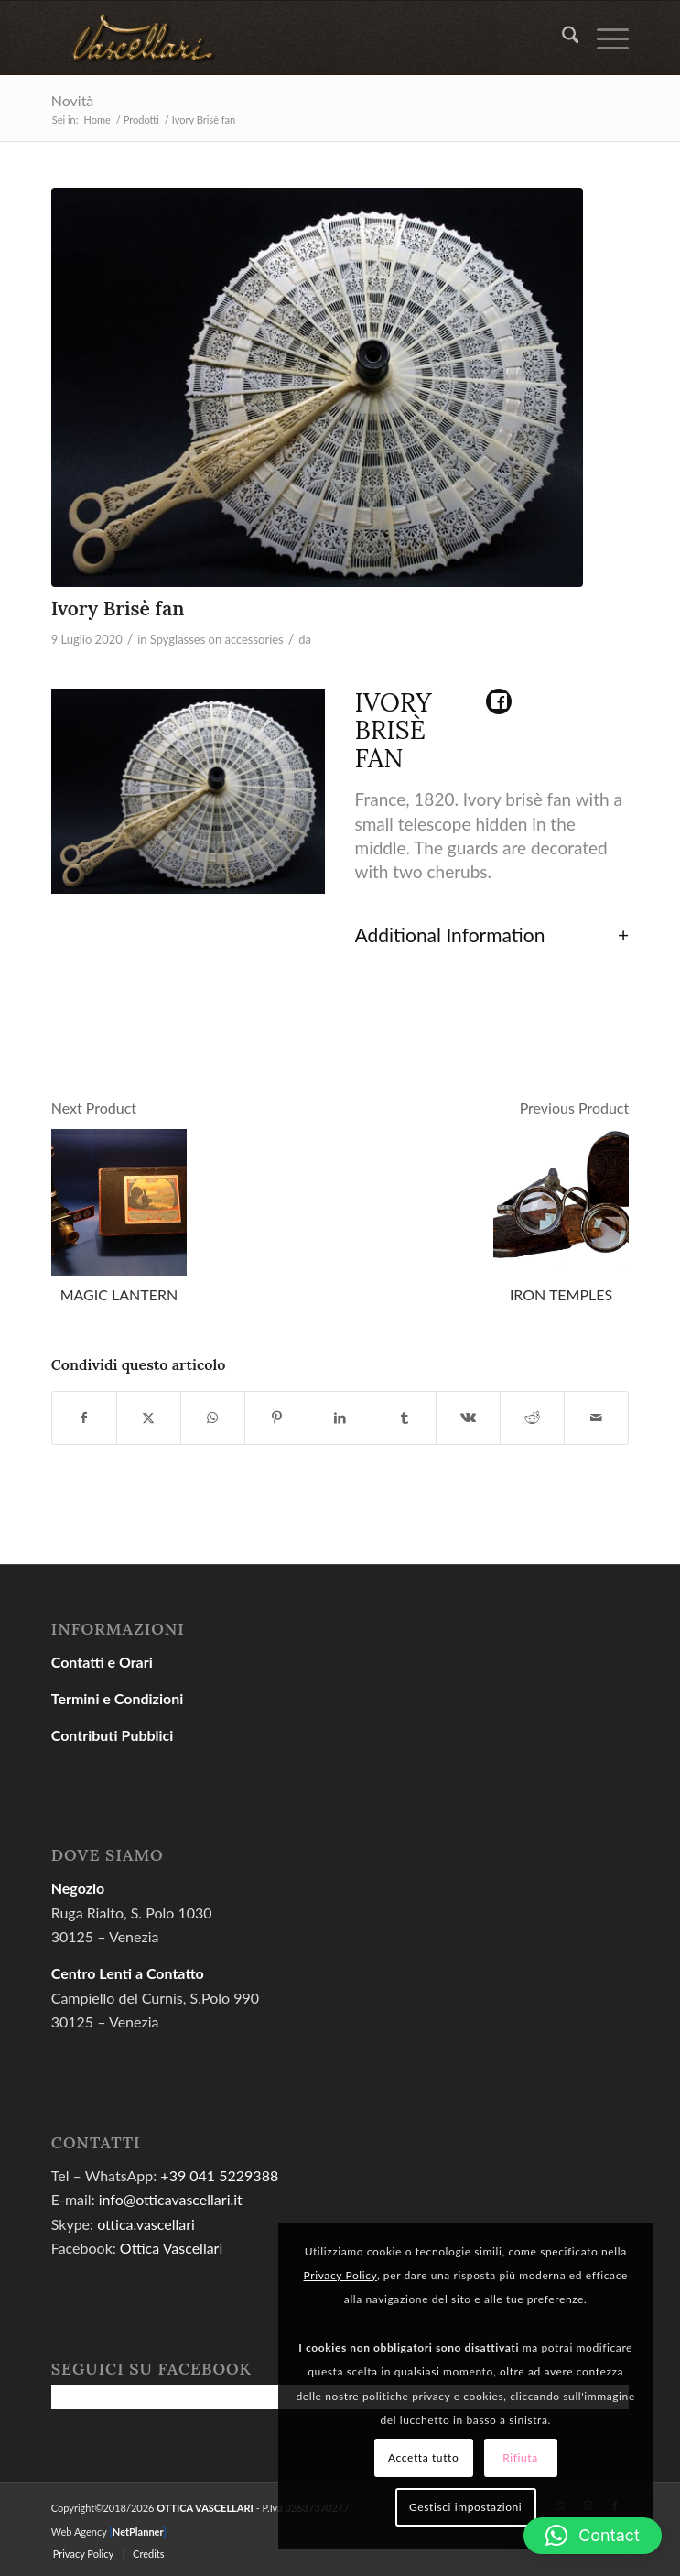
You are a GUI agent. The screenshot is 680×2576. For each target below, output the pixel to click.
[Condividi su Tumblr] (404, 1417)
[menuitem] (561, 37)
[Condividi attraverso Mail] (596, 1417)
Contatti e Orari (102, 1661)
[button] (592, 2535)
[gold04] (282, 37)
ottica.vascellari (146, 2224)
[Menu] (603, 37)
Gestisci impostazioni (465, 2507)
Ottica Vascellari (171, 2247)
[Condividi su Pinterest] (276, 1417)
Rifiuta (520, 2457)
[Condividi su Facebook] (84, 1417)
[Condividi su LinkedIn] (340, 1417)
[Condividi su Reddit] (532, 1417)
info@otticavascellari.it (171, 2199)
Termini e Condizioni (117, 1698)
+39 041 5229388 (219, 2175)
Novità (72, 100)
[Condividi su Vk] (468, 1417)
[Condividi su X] (148, 1417)
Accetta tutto (423, 2457)
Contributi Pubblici (112, 1735)
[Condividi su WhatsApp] (212, 1417)
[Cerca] (561, 37)
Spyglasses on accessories (217, 639)
